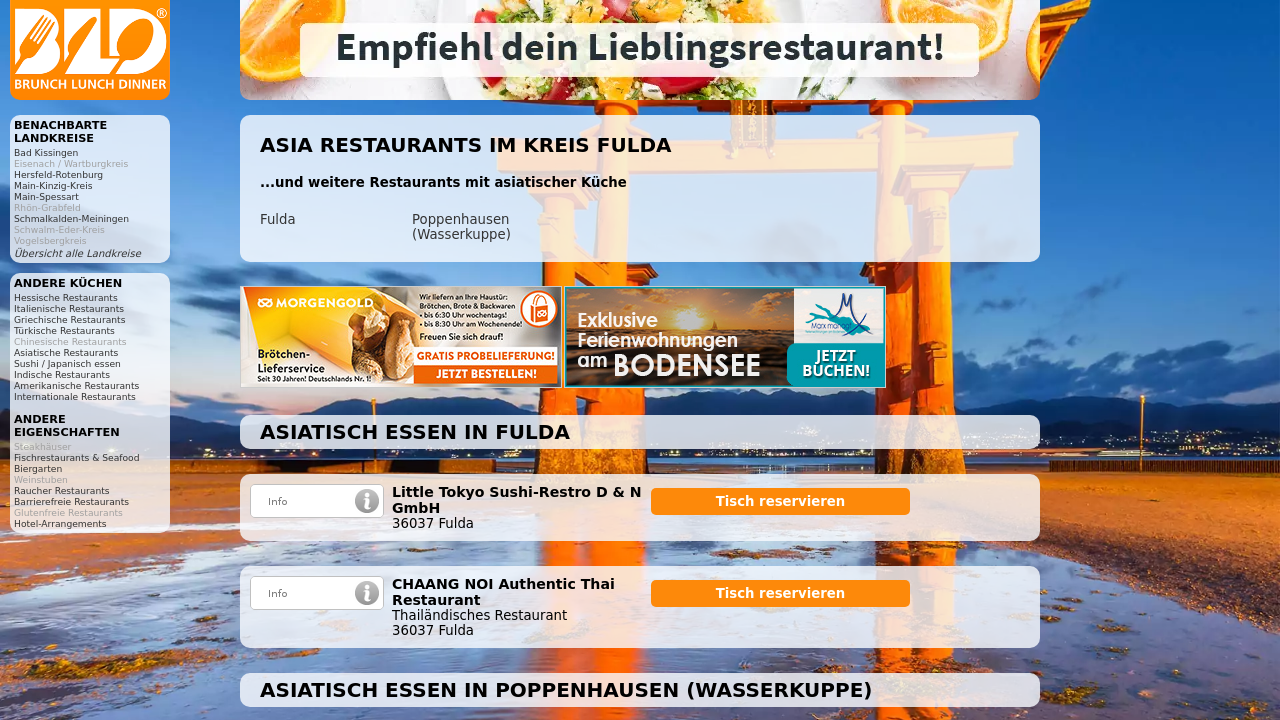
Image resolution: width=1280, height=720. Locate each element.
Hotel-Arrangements (60, 523)
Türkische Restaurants (64, 330)
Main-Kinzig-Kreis (53, 185)
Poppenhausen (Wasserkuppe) (461, 227)
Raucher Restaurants (62, 490)
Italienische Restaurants (69, 308)
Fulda (278, 219)
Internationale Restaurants (75, 396)
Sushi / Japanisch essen (67, 363)
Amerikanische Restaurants (76, 385)
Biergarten (38, 468)
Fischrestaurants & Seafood (77, 457)
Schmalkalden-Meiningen (71, 218)
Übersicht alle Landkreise (77, 253)
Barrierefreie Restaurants (71, 501)
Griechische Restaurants (69, 319)
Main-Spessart (46, 196)
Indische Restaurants (62, 374)
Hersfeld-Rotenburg (58, 174)
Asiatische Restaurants (66, 352)
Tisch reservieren (781, 501)
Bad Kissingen (46, 152)
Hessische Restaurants (66, 297)
